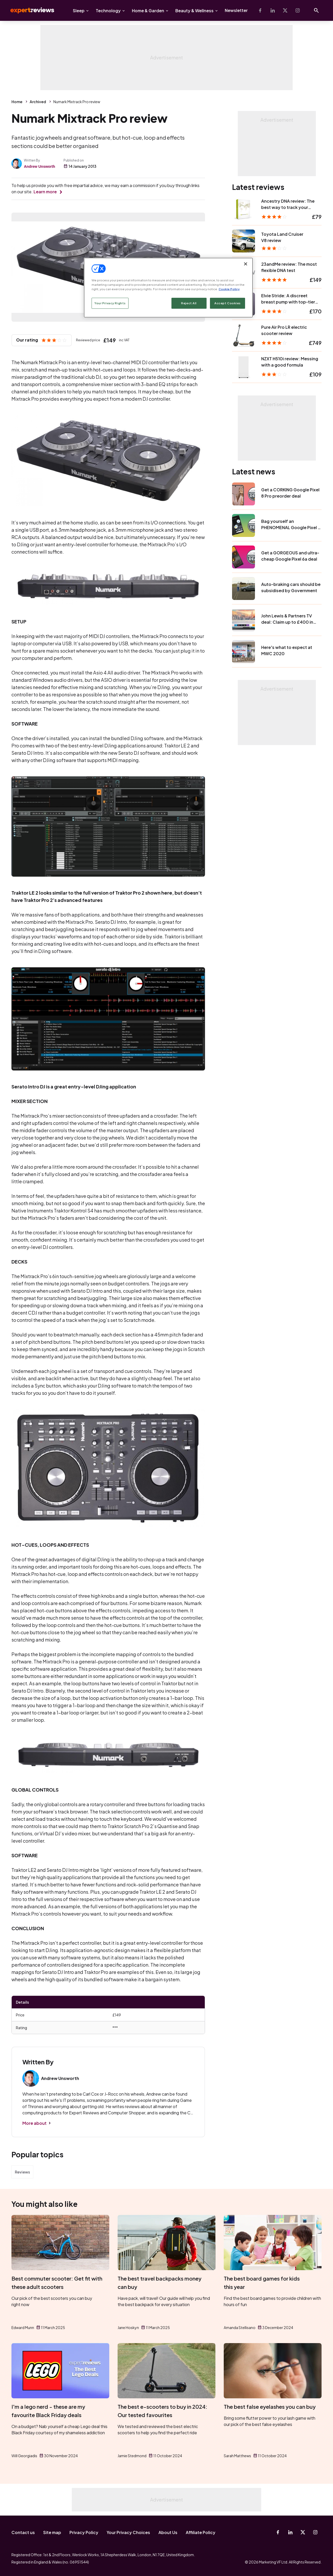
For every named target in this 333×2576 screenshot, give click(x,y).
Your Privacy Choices (128, 2532)
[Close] (245, 264)
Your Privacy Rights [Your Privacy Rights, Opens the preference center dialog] (110, 303)
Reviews (22, 2172)
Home (16, 101)
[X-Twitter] (285, 10)
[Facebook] (260, 10)
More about (34, 2123)
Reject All (189, 303)
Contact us (23, 2532)
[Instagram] (297, 10)
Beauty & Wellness (194, 10)
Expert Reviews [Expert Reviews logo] (28, 10)
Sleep (79, 10)
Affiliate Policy (200, 2532)
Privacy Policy (83, 2532)
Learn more (45, 191)
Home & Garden (148, 10)
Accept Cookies (227, 303)
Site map (52, 2532)
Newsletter (236, 10)
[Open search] (316, 10)
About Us (167, 2532)
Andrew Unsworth (39, 166)
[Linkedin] (272, 10)
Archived (38, 101)
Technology (108, 10)
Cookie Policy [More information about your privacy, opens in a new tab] (229, 289)
